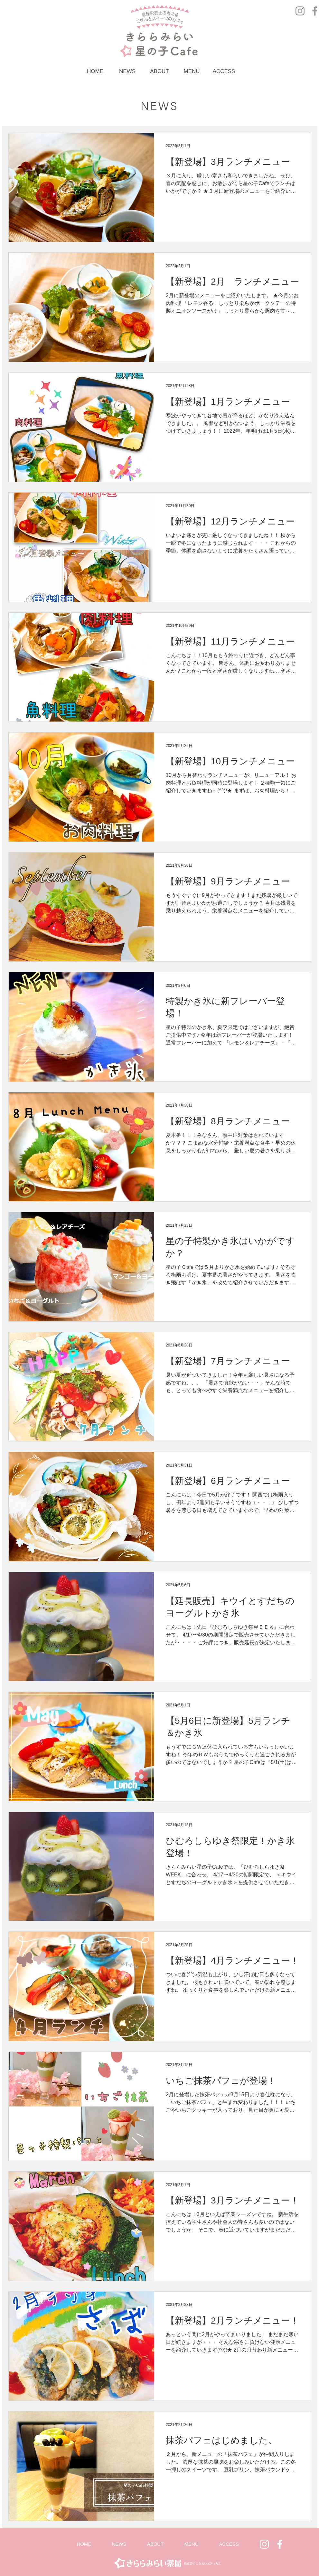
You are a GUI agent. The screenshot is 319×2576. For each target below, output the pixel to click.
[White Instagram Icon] (264, 2544)
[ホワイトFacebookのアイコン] (280, 2544)
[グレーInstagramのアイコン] (300, 11)
